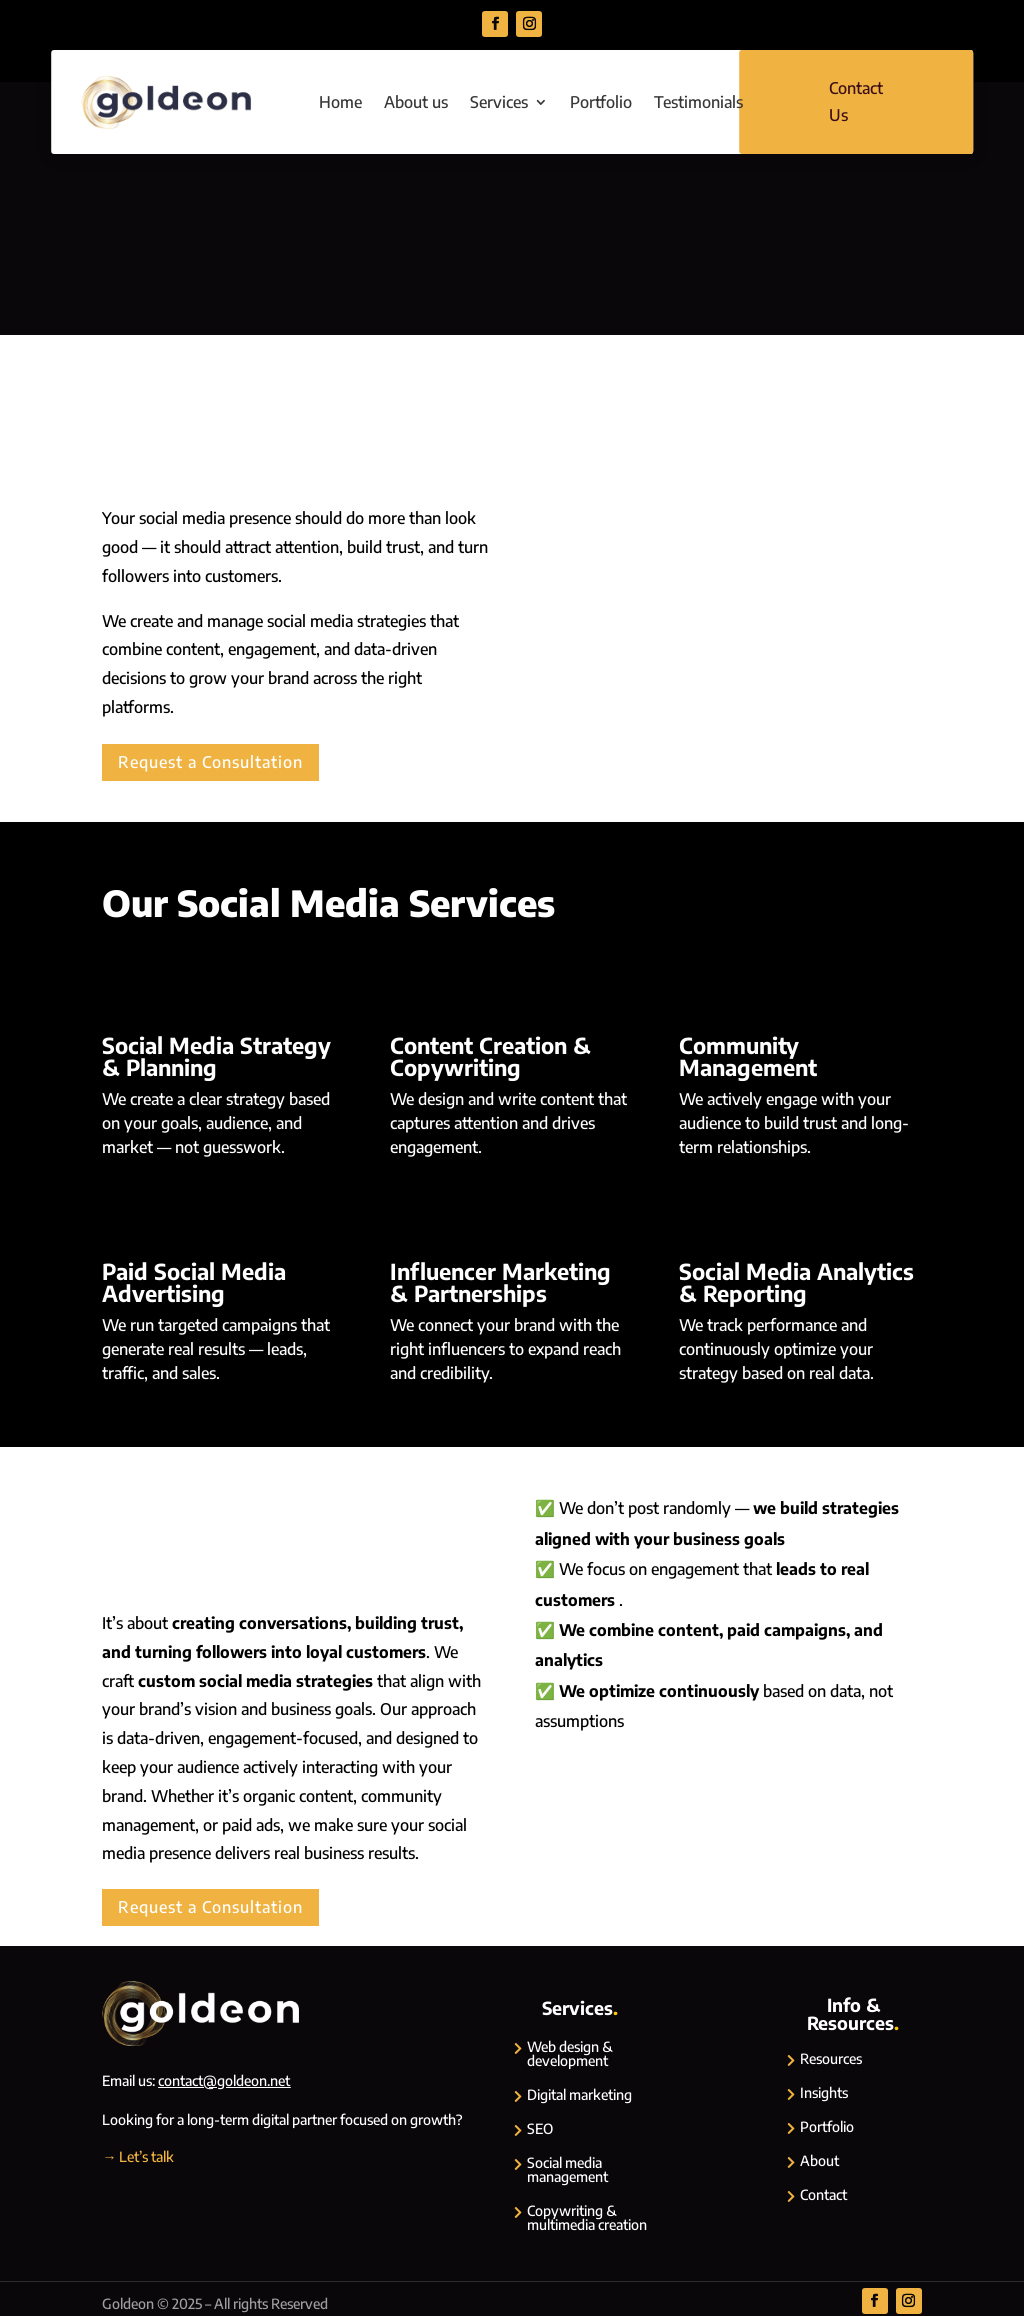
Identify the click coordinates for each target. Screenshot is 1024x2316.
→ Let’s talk (138, 2156)
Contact (823, 2194)
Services (499, 102)
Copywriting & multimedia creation (587, 2217)
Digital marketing (579, 2094)
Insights (824, 2092)
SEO (540, 2128)
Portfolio (601, 102)
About (819, 2160)
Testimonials (698, 102)
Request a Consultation (210, 762)
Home (340, 102)
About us (416, 102)
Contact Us (856, 101)
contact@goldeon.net (224, 2080)
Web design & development (570, 2053)
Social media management (567, 2169)
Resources (831, 2058)
